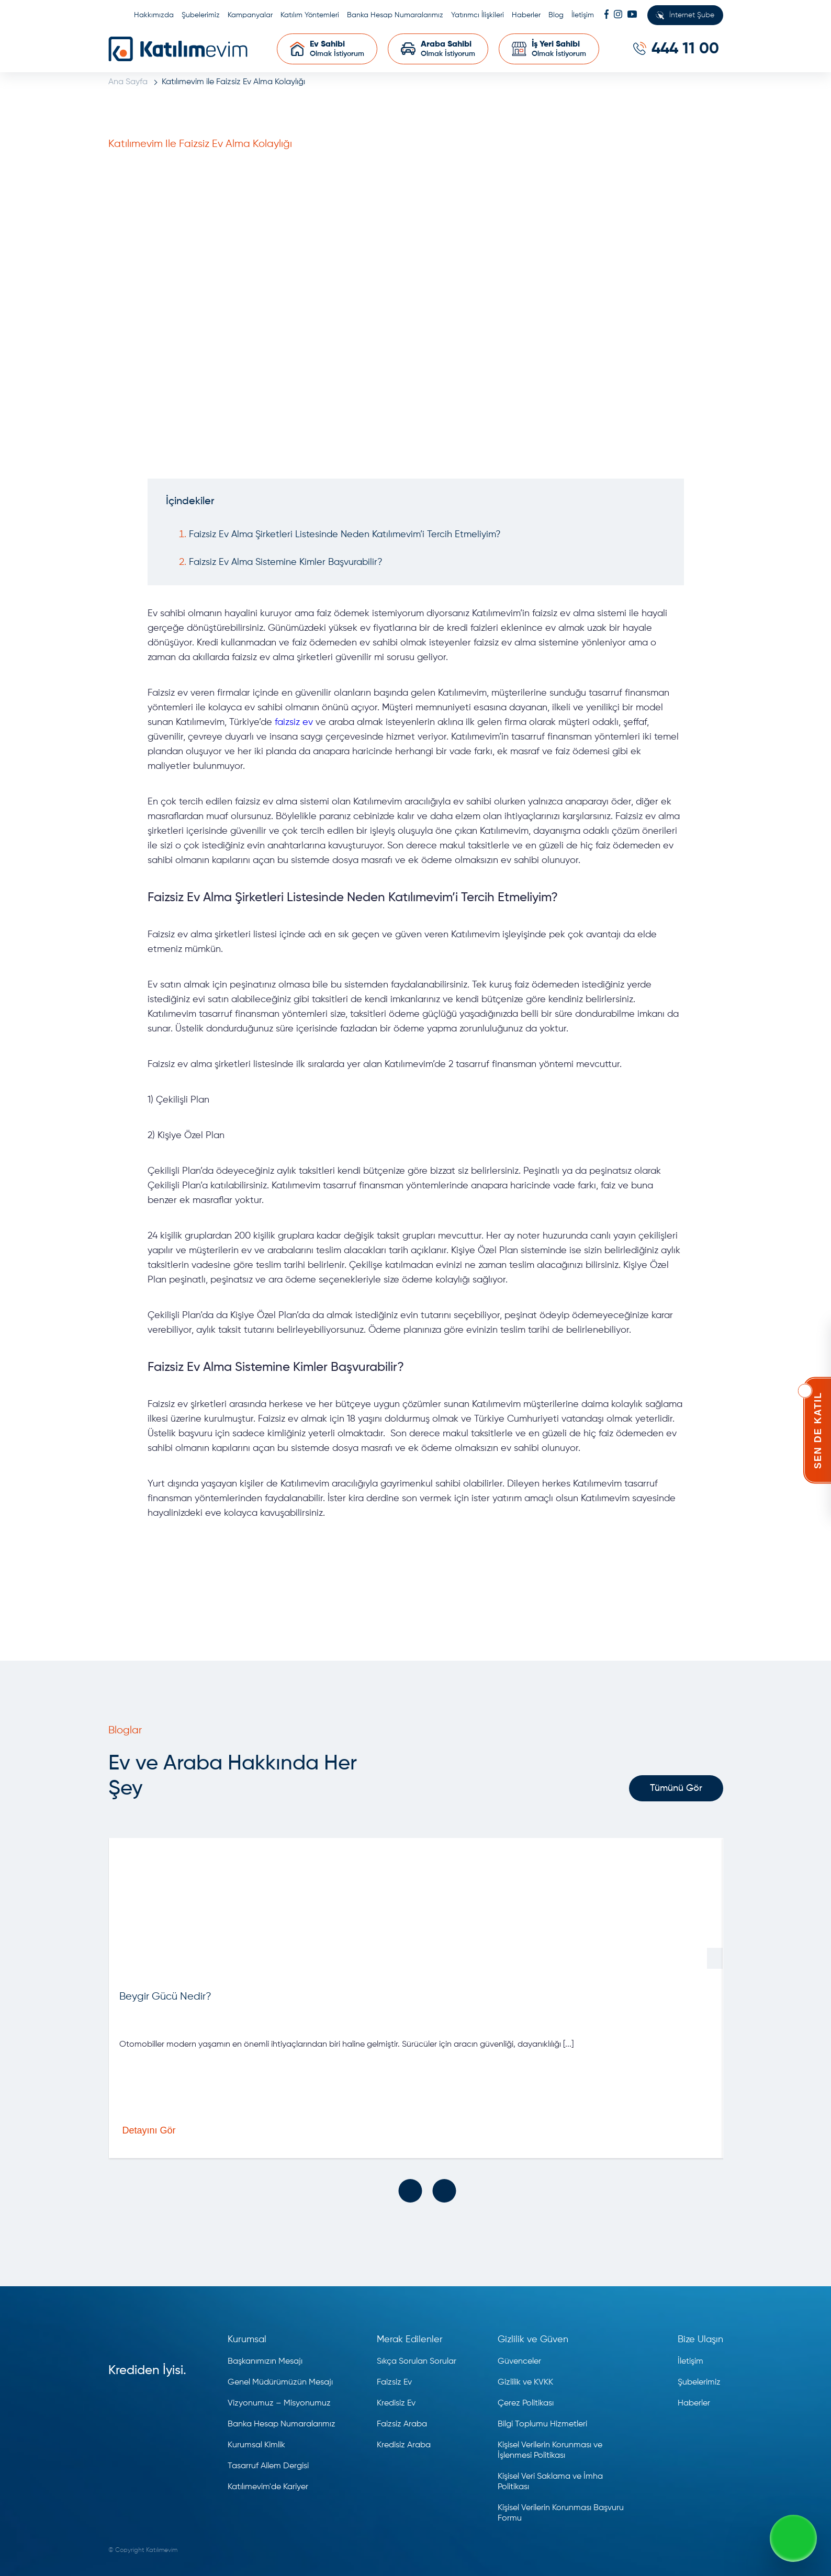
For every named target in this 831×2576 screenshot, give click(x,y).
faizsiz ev (294, 722)
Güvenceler (519, 2361)
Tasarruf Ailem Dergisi (268, 2466)
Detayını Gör (197, 2130)
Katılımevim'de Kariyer (268, 2487)
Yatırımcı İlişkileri (477, 15)
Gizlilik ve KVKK (525, 2382)
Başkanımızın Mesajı (265, 2361)
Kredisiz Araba (404, 2445)
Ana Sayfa (128, 82)
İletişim (582, 15)
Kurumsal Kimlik (256, 2445)
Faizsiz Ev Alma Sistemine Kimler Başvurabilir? (286, 562)
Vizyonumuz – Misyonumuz (279, 2403)
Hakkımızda (154, 15)
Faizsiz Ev (394, 2382)
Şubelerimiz (201, 15)
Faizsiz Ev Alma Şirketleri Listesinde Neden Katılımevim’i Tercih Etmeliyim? (345, 534)
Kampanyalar (250, 15)
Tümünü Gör (676, 1788)
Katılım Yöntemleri (309, 15)
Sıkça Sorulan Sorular (416, 2361)
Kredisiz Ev (396, 2403)
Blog (556, 15)
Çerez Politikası (526, 2403)
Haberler (526, 15)
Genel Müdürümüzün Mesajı (280, 2382)
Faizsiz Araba (402, 2424)
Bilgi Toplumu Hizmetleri (542, 2424)
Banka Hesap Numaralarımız (395, 15)
